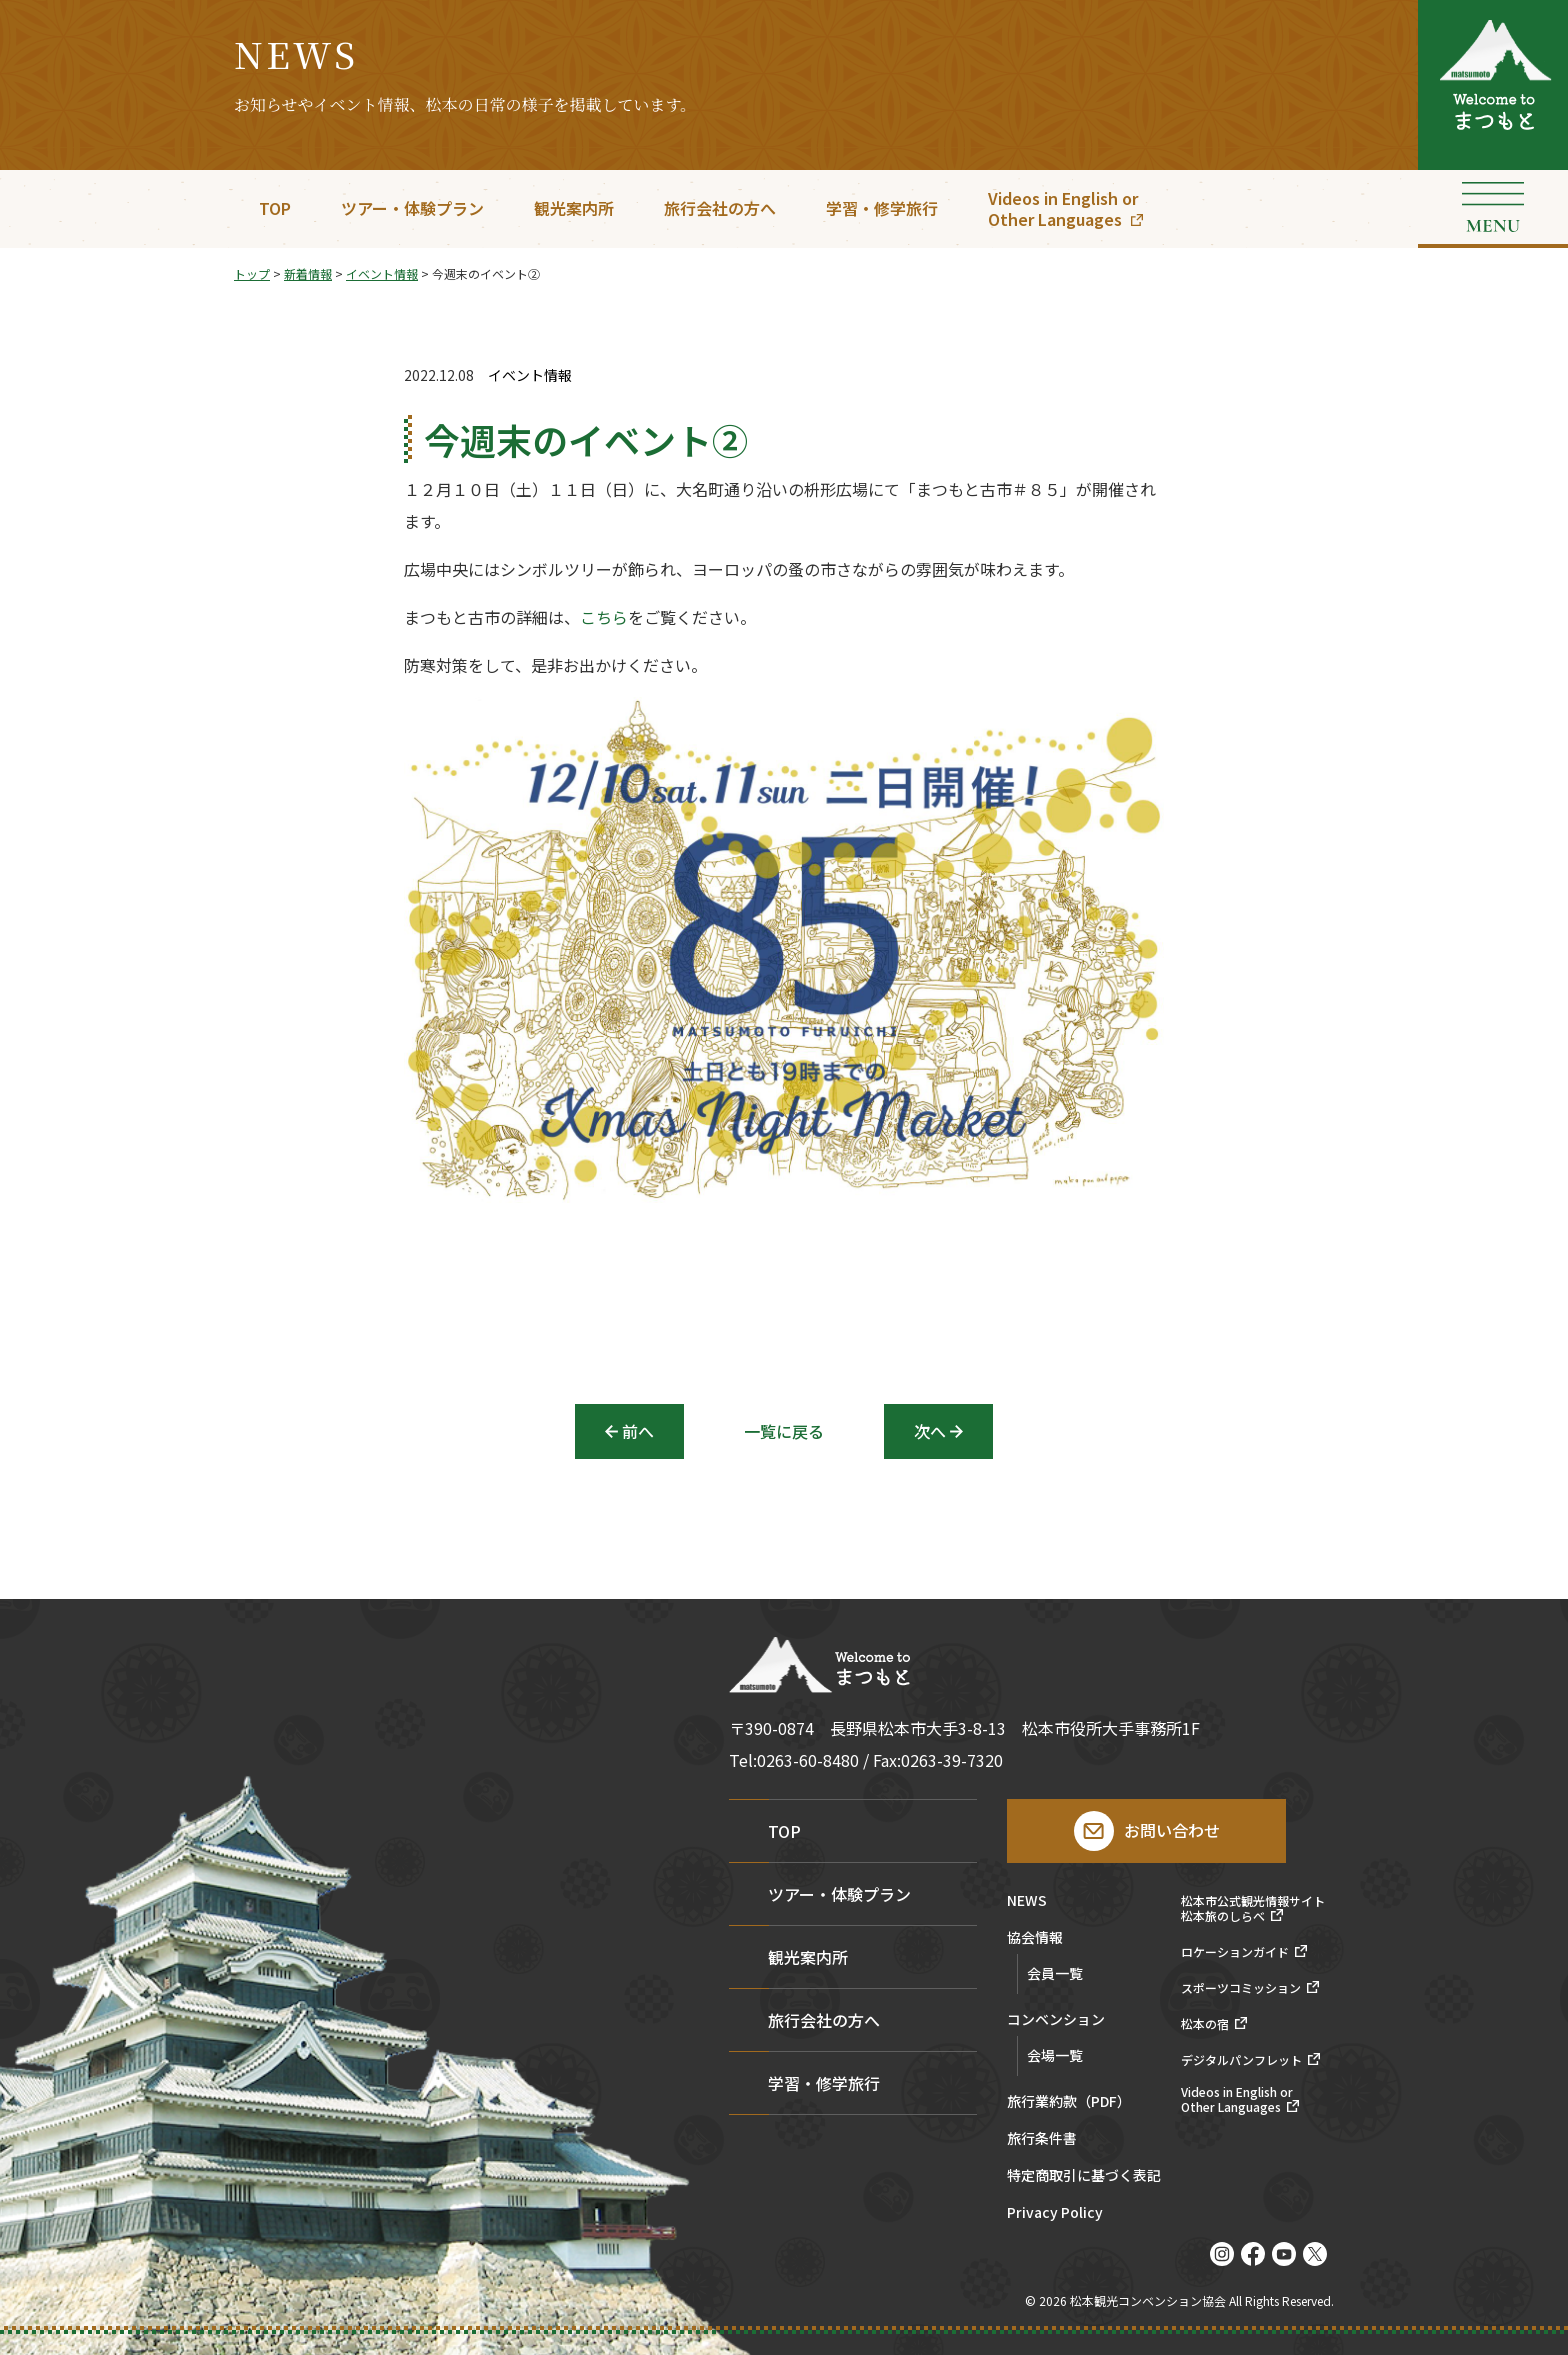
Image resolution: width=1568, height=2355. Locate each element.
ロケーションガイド (1235, 1952)
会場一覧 (1055, 2055)
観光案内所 (574, 208)
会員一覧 (1055, 1973)
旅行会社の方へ (720, 208)
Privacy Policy (1055, 2213)
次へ (930, 1431)
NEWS (1027, 1901)
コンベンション (1056, 2020)
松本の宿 (1205, 2024)
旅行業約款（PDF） (1069, 2102)
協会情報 (1035, 1938)
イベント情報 (530, 375)
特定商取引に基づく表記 (1084, 2176)
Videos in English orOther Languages (1063, 208)
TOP (275, 208)
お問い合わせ (1172, 1830)
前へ (638, 1431)
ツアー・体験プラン (412, 208)
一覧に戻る (784, 1431)
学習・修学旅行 (882, 208)
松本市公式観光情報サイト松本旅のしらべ (1253, 1908)
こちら (604, 623)
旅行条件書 (1042, 2139)
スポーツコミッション (1241, 1988)
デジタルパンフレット (1241, 2060)
